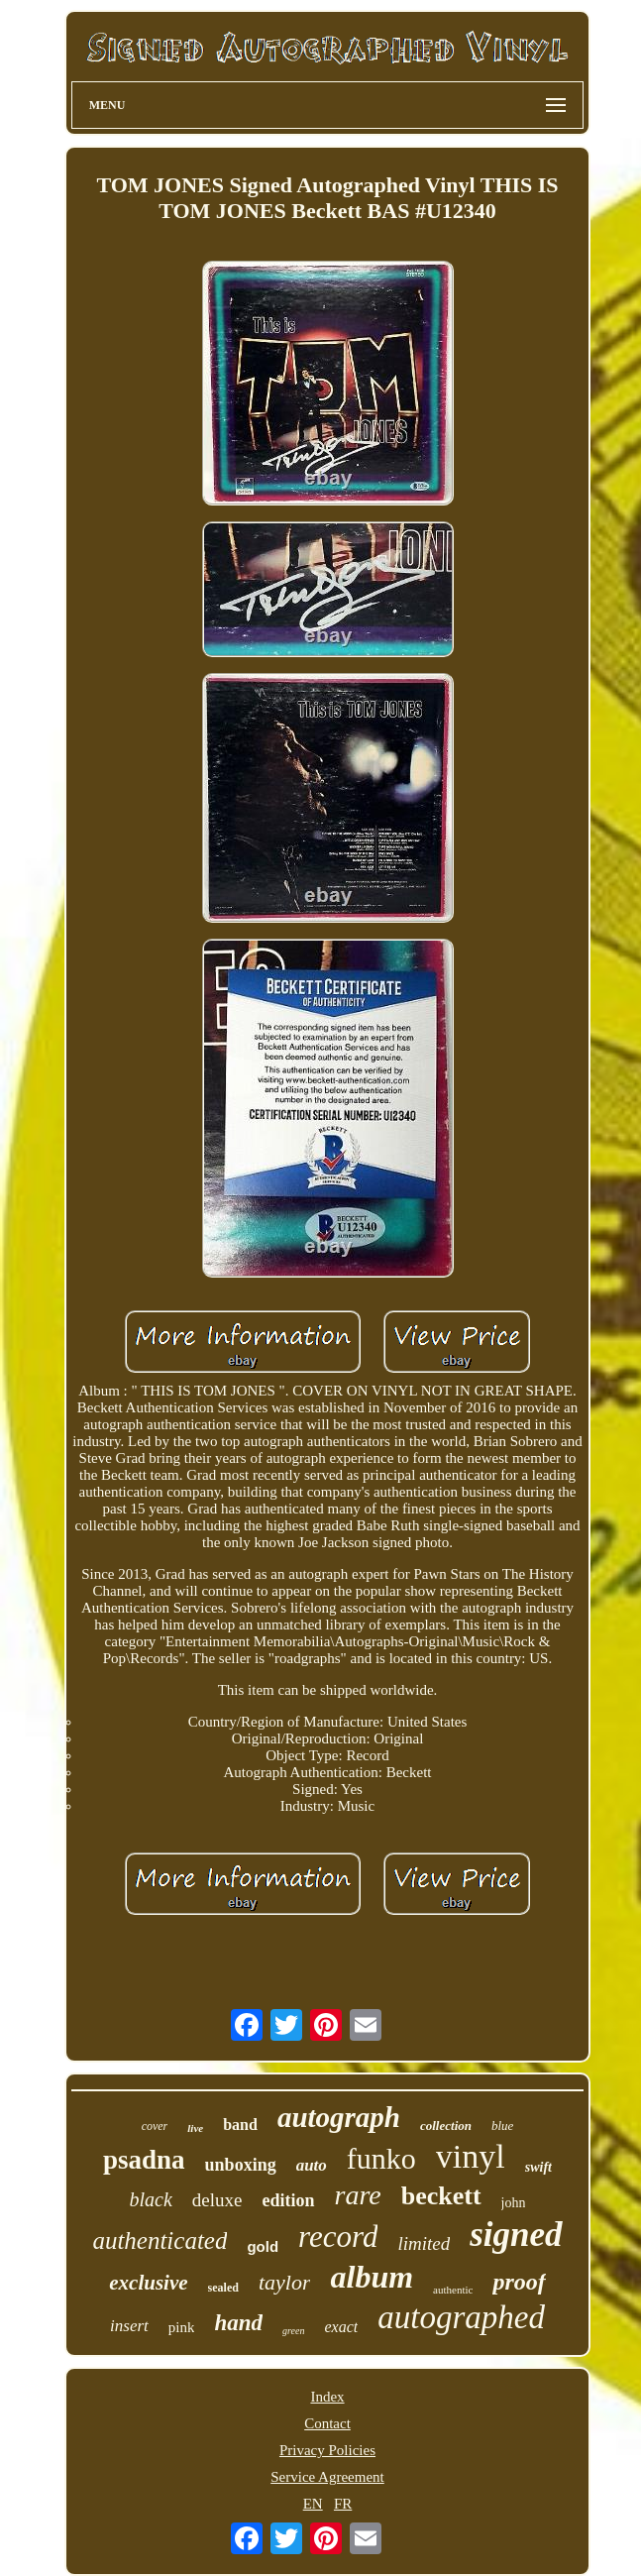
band (240, 2124)
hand (238, 2322)
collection (446, 2125)
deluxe (217, 2199)
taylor (285, 2282)
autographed (461, 2317)
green (293, 2330)
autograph (338, 2117)
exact (341, 2326)
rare (358, 2195)
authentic (453, 2290)
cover (155, 2126)
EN (313, 2504)
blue (502, 2125)
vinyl (470, 2156)
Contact (327, 2423)
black (151, 2199)
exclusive (148, 2283)
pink (181, 2327)
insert (129, 2325)
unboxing (240, 2165)
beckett (441, 2196)
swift (538, 2167)
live (195, 2128)
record (337, 2236)
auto (311, 2165)
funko (381, 2158)
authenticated (159, 2240)
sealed (223, 2288)
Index (327, 2397)
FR (343, 2504)
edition (289, 2200)
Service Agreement (327, 2477)
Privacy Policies (327, 2450)
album (371, 2277)
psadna (144, 2160)
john (513, 2202)
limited (423, 2243)
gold (262, 2246)
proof (518, 2282)
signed (516, 2234)
